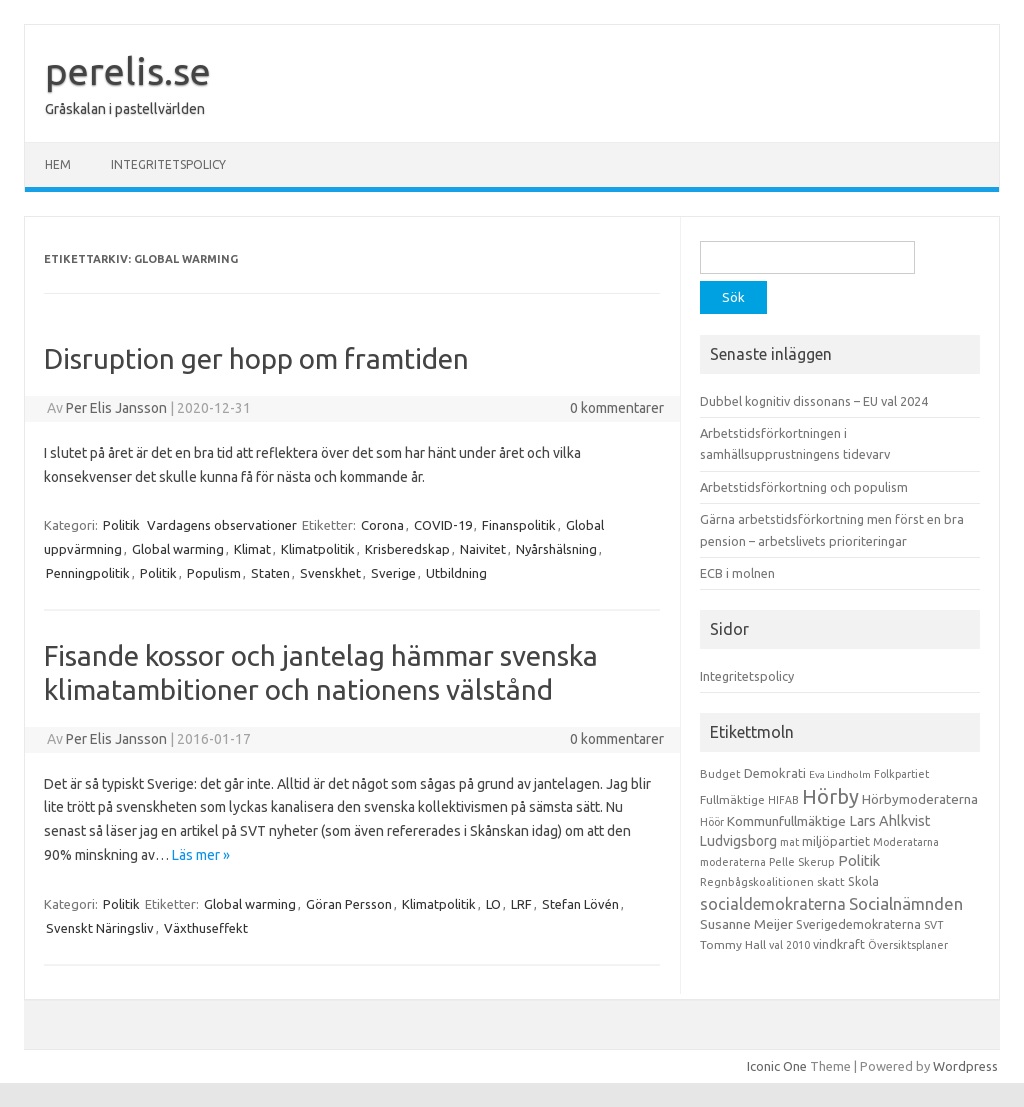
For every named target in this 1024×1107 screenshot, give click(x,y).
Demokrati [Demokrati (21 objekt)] (775, 773)
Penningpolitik (88, 573)
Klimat (252, 549)
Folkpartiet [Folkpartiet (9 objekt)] (901, 774)
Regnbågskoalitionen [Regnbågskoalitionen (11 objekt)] (757, 882)
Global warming (178, 549)
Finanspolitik (519, 525)
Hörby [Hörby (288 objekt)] (830, 796)
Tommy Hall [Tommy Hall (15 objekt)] (733, 944)
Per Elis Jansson (116, 408)
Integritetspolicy (168, 164)
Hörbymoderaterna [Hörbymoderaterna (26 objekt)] (920, 799)
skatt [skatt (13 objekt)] (831, 881)
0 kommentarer (617, 408)
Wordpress (965, 1066)
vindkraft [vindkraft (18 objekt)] (839, 944)
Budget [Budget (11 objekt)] (720, 774)
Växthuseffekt (206, 928)
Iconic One (777, 1066)
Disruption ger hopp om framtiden (256, 358)
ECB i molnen (737, 573)
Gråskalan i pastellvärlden (125, 109)
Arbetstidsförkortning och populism (804, 487)
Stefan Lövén (580, 904)
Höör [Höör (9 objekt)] (712, 822)
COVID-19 (443, 525)
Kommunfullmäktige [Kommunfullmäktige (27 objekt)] (786, 821)
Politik (121, 525)
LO (493, 904)
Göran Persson (349, 904)
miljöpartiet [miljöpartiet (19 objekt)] (836, 841)
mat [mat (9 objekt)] (789, 842)
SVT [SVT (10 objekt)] (933, 925)
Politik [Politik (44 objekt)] (859, 860)
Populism (214, 573)
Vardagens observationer (222, 525)
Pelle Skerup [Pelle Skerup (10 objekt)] (802, 862)
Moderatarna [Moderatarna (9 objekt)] (906, 842)
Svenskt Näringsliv (100, 928)
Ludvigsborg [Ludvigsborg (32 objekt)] (738, 841)
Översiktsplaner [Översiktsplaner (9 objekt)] (908, 945)
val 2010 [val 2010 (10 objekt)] (789, 945)
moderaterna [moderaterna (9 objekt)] (733, 862)
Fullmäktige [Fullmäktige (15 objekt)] (732, 799)
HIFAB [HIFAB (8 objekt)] (783, 800)
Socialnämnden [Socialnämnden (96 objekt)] (906, 903)
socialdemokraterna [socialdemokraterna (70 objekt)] (773, 904)
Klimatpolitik (318, 549)
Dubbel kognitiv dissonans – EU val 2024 (814, 401)
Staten (270, 573)
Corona (382, 525)
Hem (58, 164)
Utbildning (456, 573)
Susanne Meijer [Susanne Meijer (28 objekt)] (746, 924)
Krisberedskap (407, 549)
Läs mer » (201, 855)
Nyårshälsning (556, 549)
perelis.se (128, 71)
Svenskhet (330, 573)
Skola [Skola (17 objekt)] (863, 881)
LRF (521, 904)
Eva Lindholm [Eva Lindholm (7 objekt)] (840, 774)
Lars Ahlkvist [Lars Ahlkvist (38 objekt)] (890, 821)
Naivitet (483, 549)
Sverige (393, 573)
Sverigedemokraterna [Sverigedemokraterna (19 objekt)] (858, 924)
